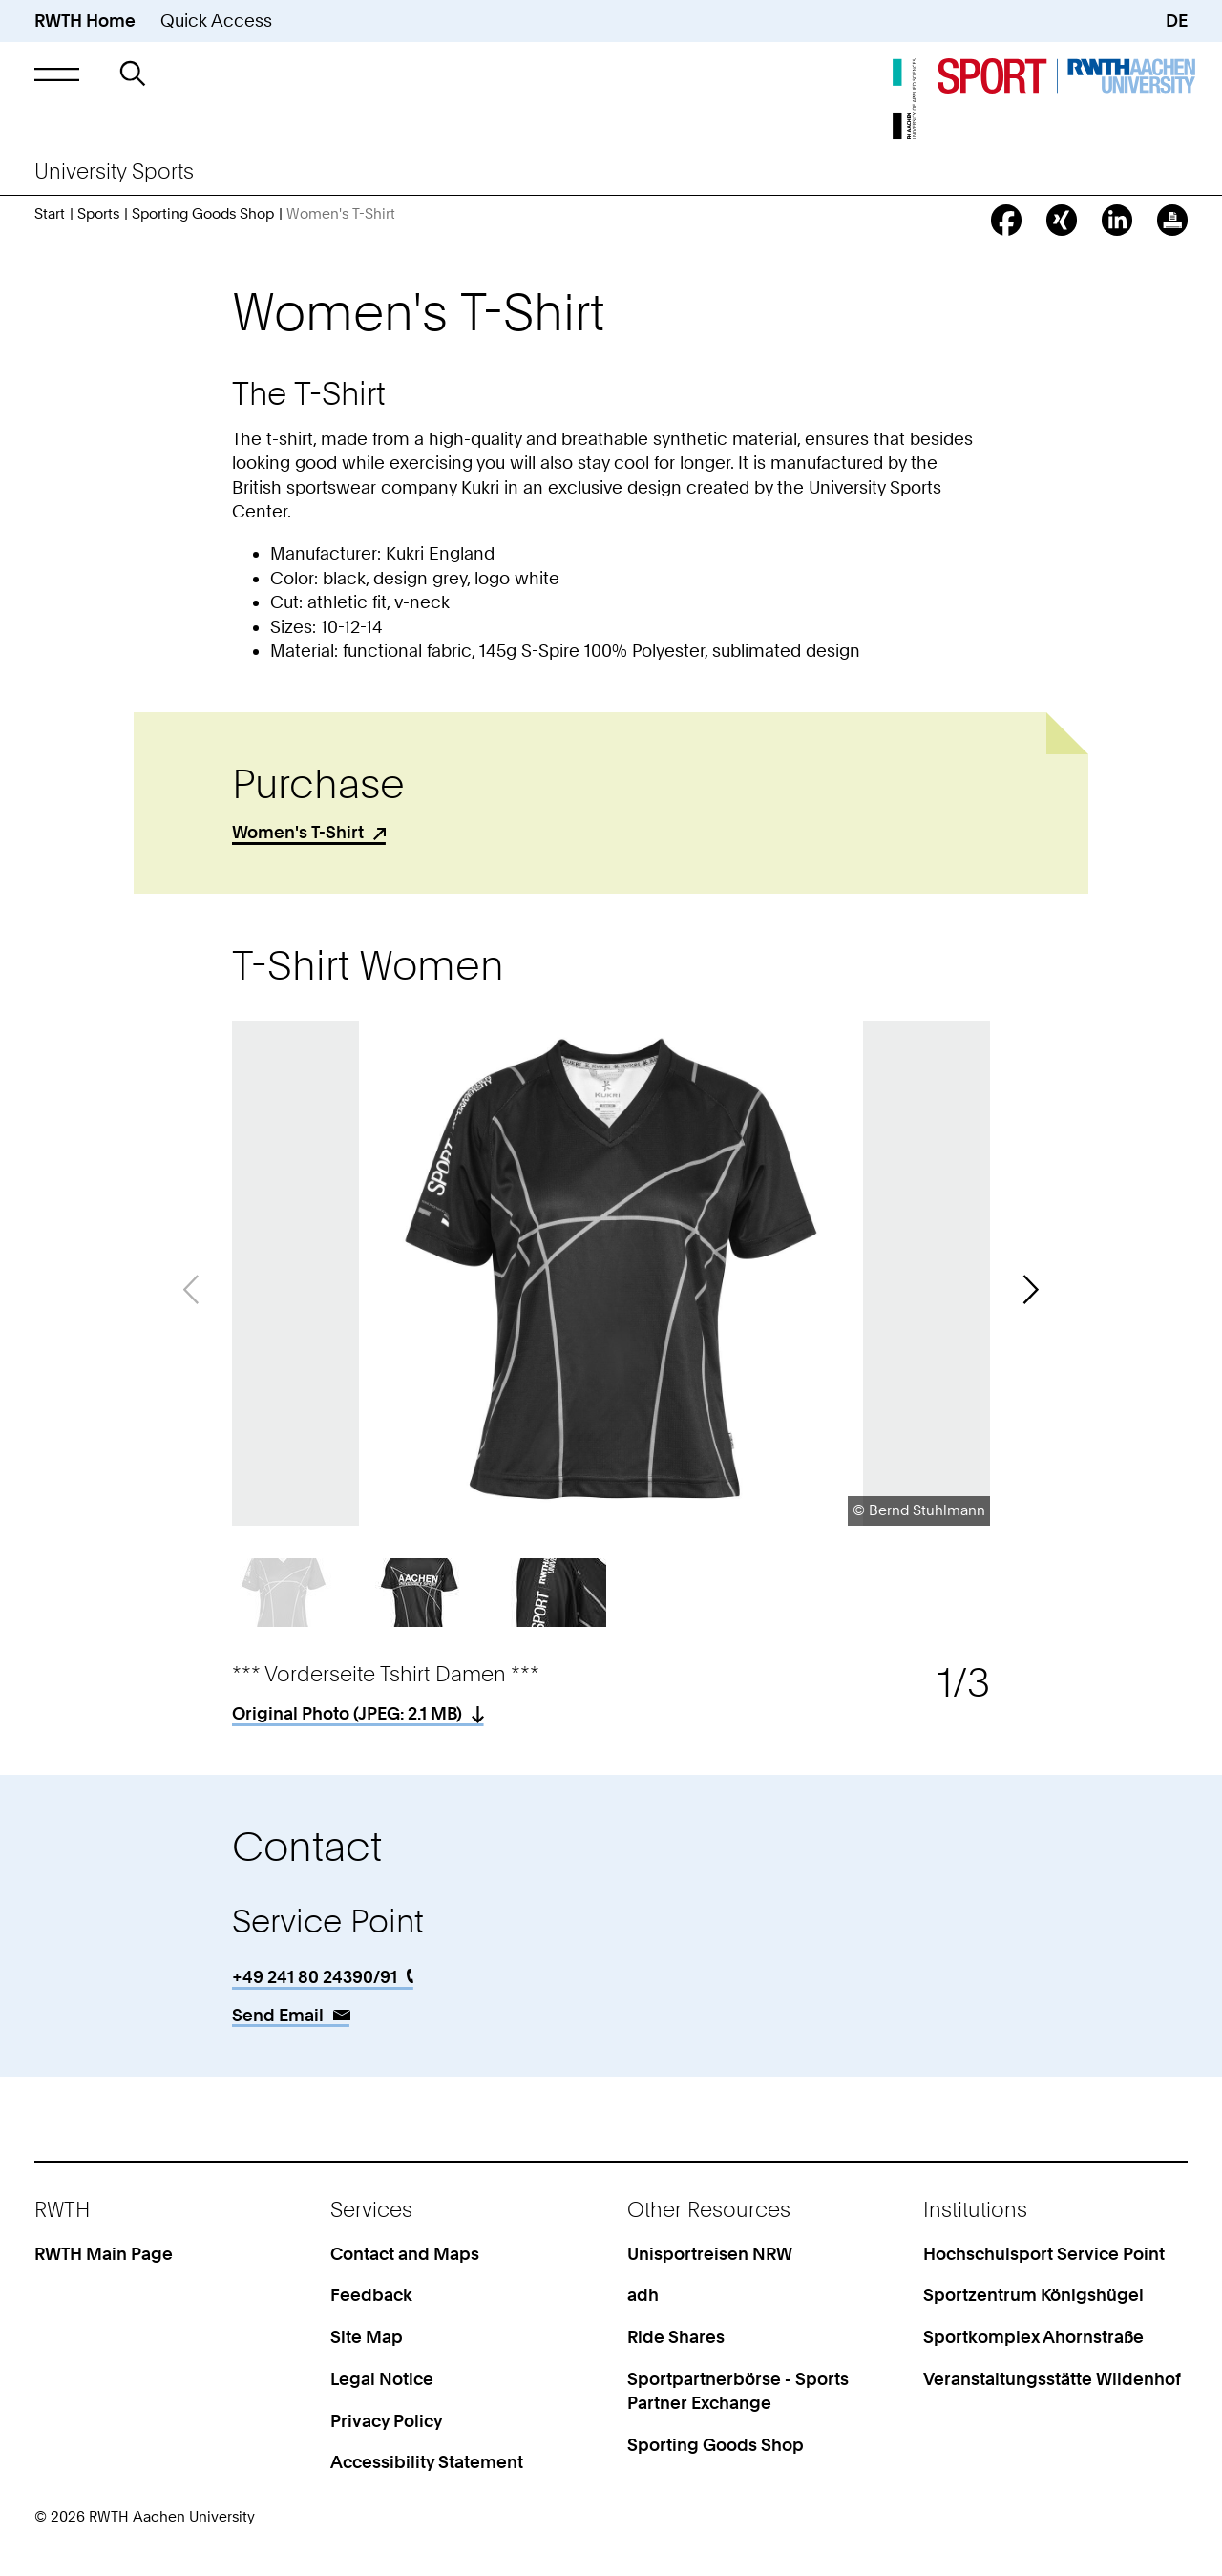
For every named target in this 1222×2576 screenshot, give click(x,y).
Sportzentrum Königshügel (1033, 2295)
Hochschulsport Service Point (1044, 2254)
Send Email (278, 2015)
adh (643, 2295)
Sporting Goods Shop (203, 213)
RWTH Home (85, 21)
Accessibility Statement (426, 2462)
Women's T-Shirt (298, 832)
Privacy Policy (386, 2421)
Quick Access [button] (216, 21)
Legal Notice (381, 2379)
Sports (98, 213)
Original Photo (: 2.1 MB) (347, 1713)
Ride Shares (676, 2337)
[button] (56, 74)
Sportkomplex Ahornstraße (1033, 2337)
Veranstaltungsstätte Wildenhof (1052, 2379)
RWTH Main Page (103, 2254)
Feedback (371, 2295)
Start (49, 213)
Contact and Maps (404, 2254)
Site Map (366, 2337)
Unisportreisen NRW (709, 2254)
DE (1177, 21)
